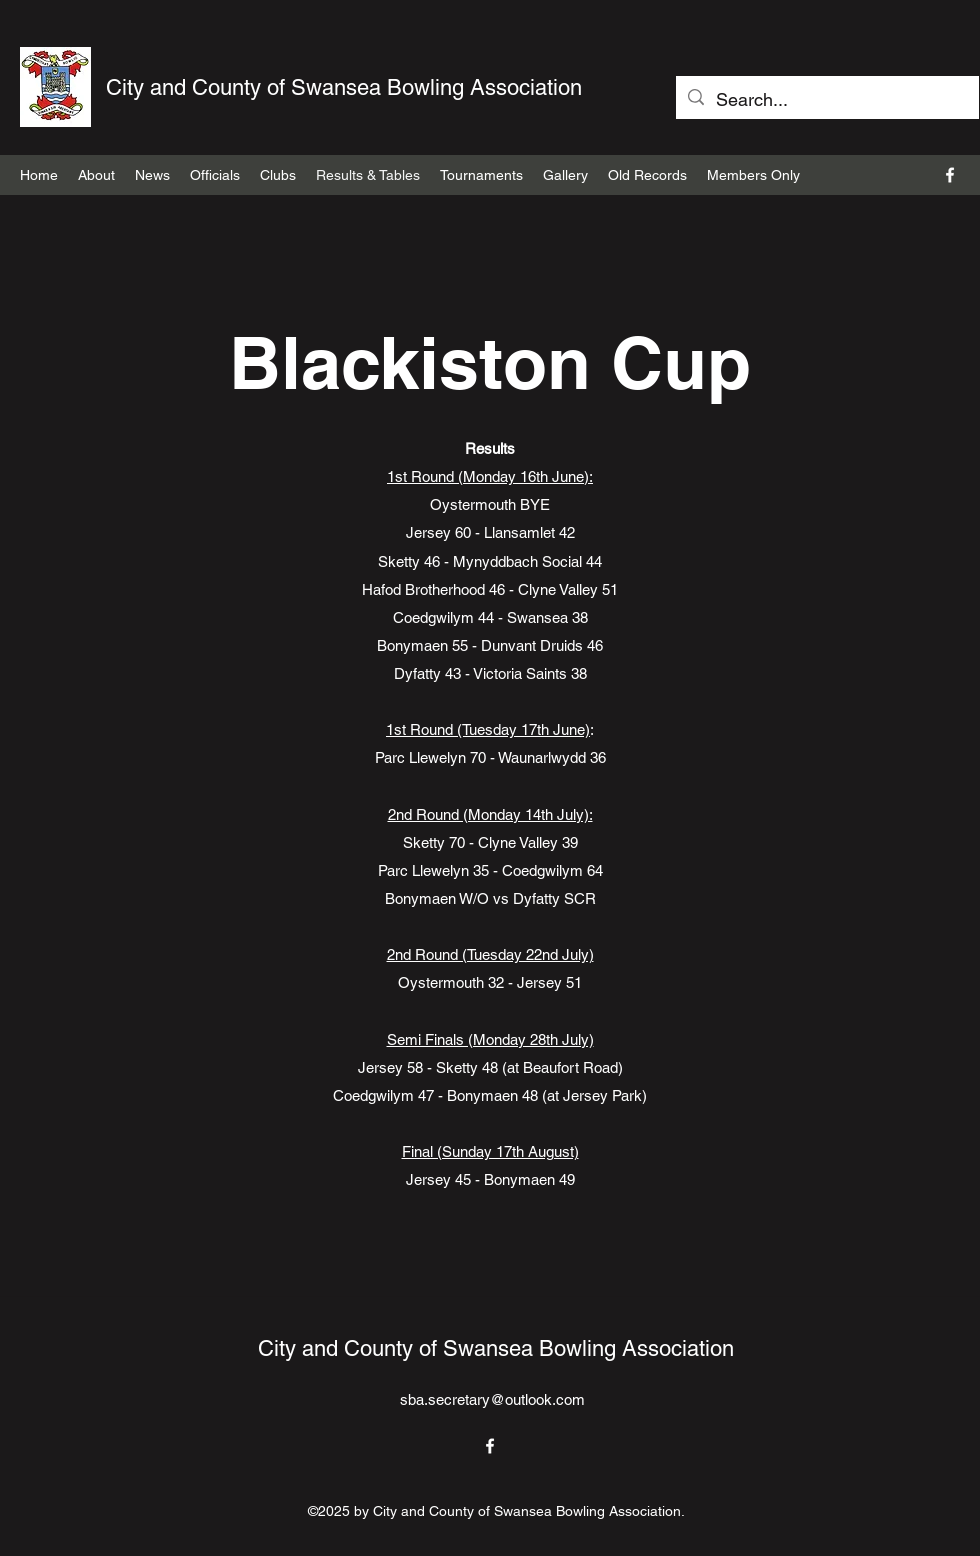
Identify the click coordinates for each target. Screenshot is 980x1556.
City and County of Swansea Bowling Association (344, 87)
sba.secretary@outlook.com (492, 1399)
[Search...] (826, 100)
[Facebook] (950, 175)
